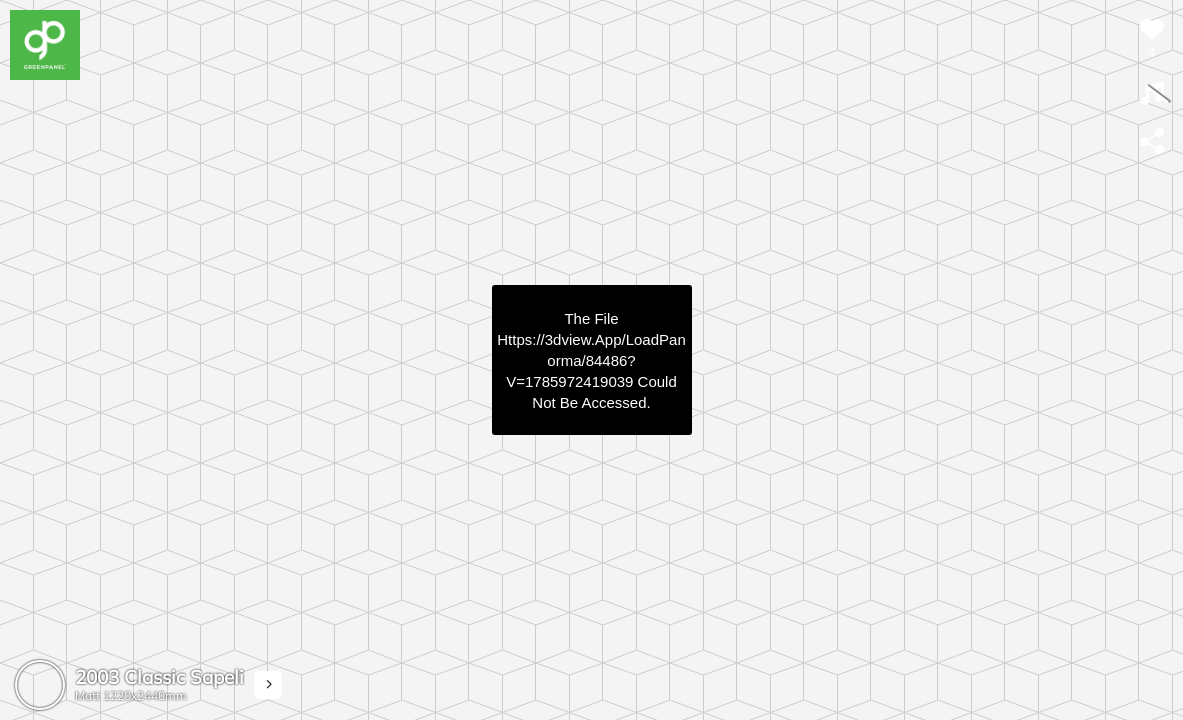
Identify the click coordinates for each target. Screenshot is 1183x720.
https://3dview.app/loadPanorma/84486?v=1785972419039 (591, 360)
